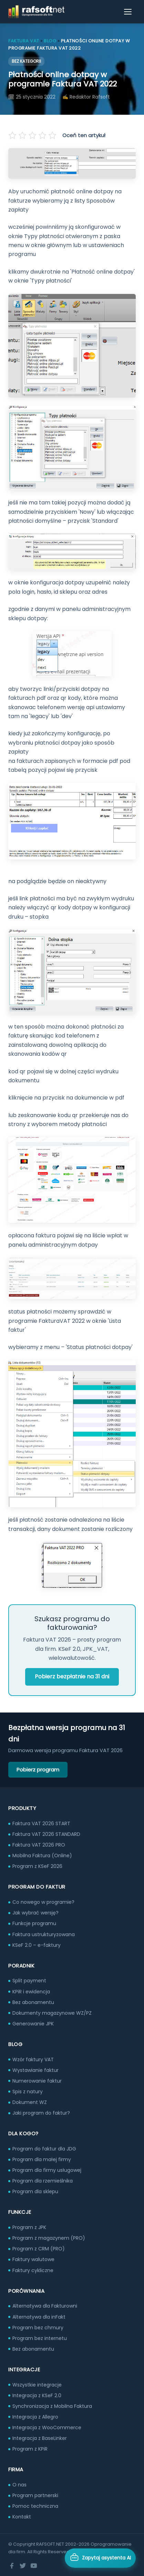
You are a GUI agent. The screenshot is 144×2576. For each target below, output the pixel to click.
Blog (50, 41)
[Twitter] (22, 2565)
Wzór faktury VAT (33, 2059)
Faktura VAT (23, 41)
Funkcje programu (34, 1923)
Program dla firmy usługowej (46, 2170)
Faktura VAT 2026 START (41, 1823)
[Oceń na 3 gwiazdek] (32, 135)
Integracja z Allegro (35, 2416)
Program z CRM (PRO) (38, 2248)
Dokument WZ (29, 2102)
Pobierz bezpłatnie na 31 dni (72, 1676)
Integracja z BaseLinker (39, 2438)
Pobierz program (38, 1769)
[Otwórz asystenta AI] (100, 2558)
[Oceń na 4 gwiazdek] (42, 135)
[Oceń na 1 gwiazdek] (13, 135)
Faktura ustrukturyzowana (43, 1934)
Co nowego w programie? (43, 1902)
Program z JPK (29, 2227)
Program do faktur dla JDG (44, 2148)
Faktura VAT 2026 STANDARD (46, 1834)
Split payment (29, 1980)
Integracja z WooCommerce (46, 2427)
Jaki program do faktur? (41, 2112)
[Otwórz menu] (128, 11)
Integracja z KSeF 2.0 (36, 2395)
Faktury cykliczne (32, 2270)
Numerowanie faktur (37, 2080)
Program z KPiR (30, 2448)
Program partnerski (35, 2495)
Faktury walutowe (33, 2259)
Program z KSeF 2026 (37, 1866)
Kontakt (21, 2516)
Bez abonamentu (33, 2002)
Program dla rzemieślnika (42, 2180)
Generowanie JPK (33, 2023)
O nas (19, 2484)
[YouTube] (33, 2565)
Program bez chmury (37, 2327)
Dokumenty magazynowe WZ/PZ (52, 2013)
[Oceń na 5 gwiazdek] (51, 135)
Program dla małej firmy (41, 2159)
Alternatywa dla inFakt (38, 2316)
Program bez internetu (39, 2338)
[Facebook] (11, 2565)
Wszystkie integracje (37, 2384)
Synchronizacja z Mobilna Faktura (52, 2406)
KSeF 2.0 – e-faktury (36, 1945)
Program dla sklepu (35, 2191)
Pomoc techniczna (35, 2506)
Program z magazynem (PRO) (48, 2238)
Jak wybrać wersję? (35, 1912)
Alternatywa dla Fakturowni (44, 2305)
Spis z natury (27, 2091)
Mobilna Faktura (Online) (42, 1855)
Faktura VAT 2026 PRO (38, 1844)
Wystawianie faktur (35, 2070)
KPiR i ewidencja (31, 1991)
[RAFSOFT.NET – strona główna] (36, 11)
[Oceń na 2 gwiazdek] (23, 135)
